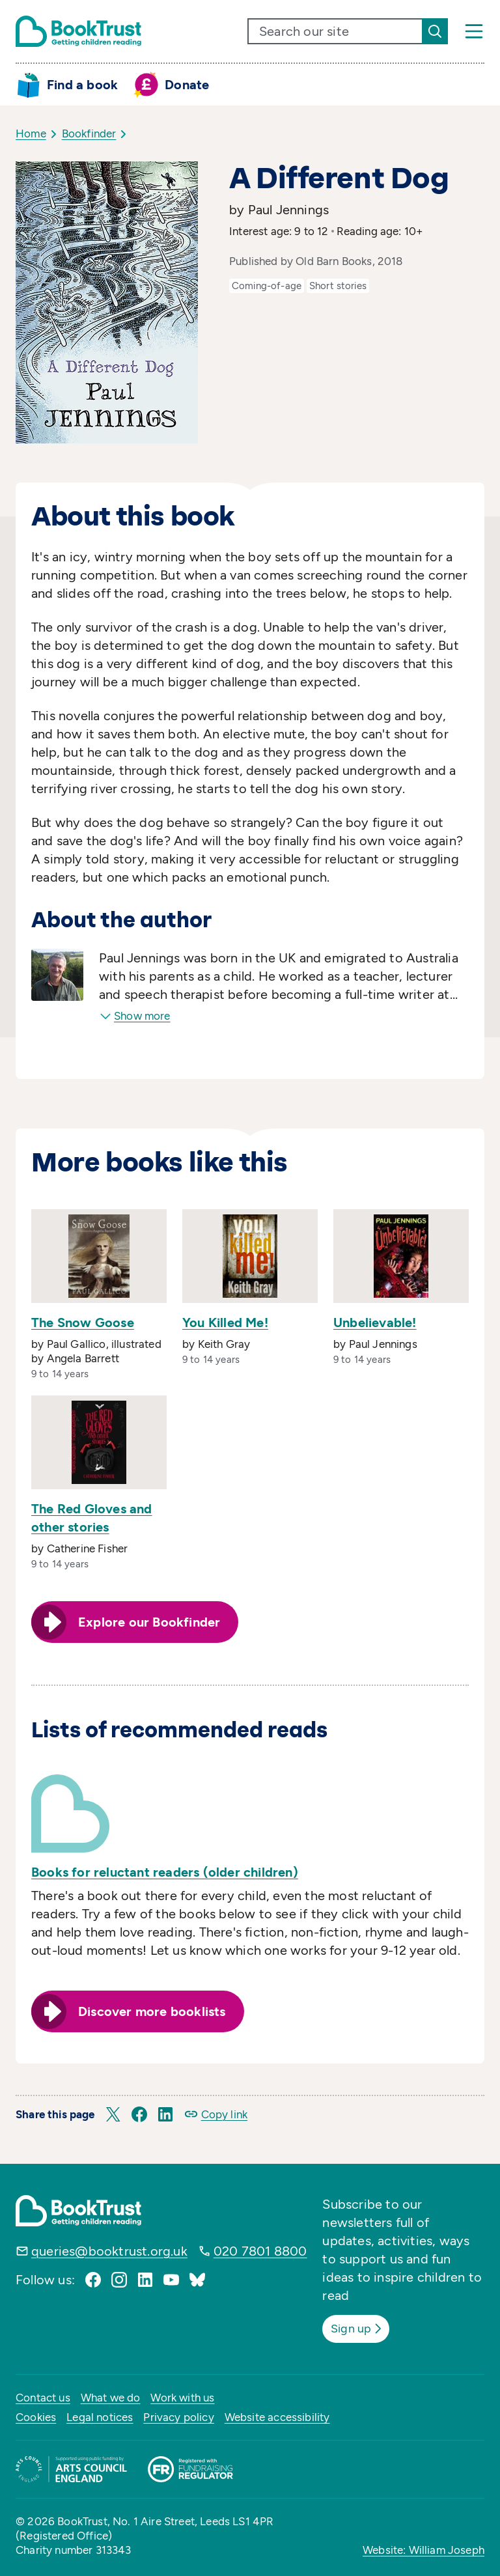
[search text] (335, 31)
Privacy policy (178, 2415)
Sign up (362, 2327)
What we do (111, 2395)
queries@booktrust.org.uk (109, 2251)
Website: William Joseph (423, 2548)
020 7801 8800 (260, 2251)
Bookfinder (89, 133)
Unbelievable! (375, 1322)
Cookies (36, 2415)
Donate (187, 84)
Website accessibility (277, 2415)
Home (31, 133)
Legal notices (99, 2415)
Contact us (43, 2395)
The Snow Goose (82, 1322)
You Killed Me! (225, 1322)
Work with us (182, 2395)
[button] (113, 2114)
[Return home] (78, 31)
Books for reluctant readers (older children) (164, 1872)
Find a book (82, 84)
